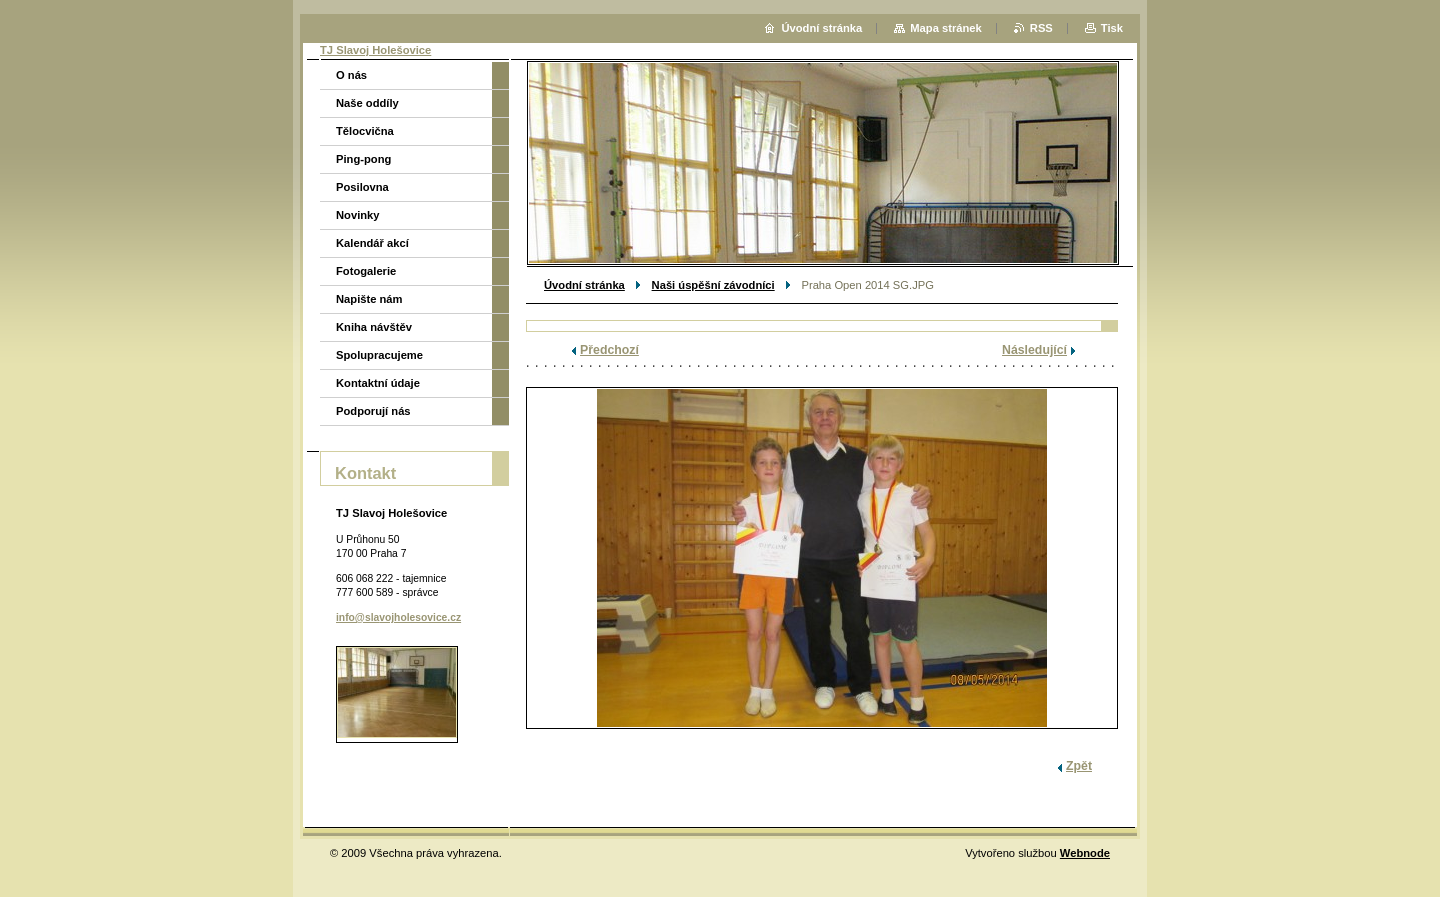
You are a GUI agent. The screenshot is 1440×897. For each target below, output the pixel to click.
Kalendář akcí (372, 243)
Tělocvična (365, 131)
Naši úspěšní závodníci (713, 285)
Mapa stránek (946, 28)
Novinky (358, 215)
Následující (1034, 350)
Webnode (1085, 853)
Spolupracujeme (379, 355)
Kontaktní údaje (378, 383)
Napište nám (369, 299)
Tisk (1112, 28)
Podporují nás (373, 411)
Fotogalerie (366, 271)
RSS (1041, 28)
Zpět (1079, 766)
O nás (351, 75)
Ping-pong (363, 159)
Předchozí (609, 350)
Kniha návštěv (374, 327)
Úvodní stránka (584, 285)
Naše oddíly (367, 103)
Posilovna (362, 187)
